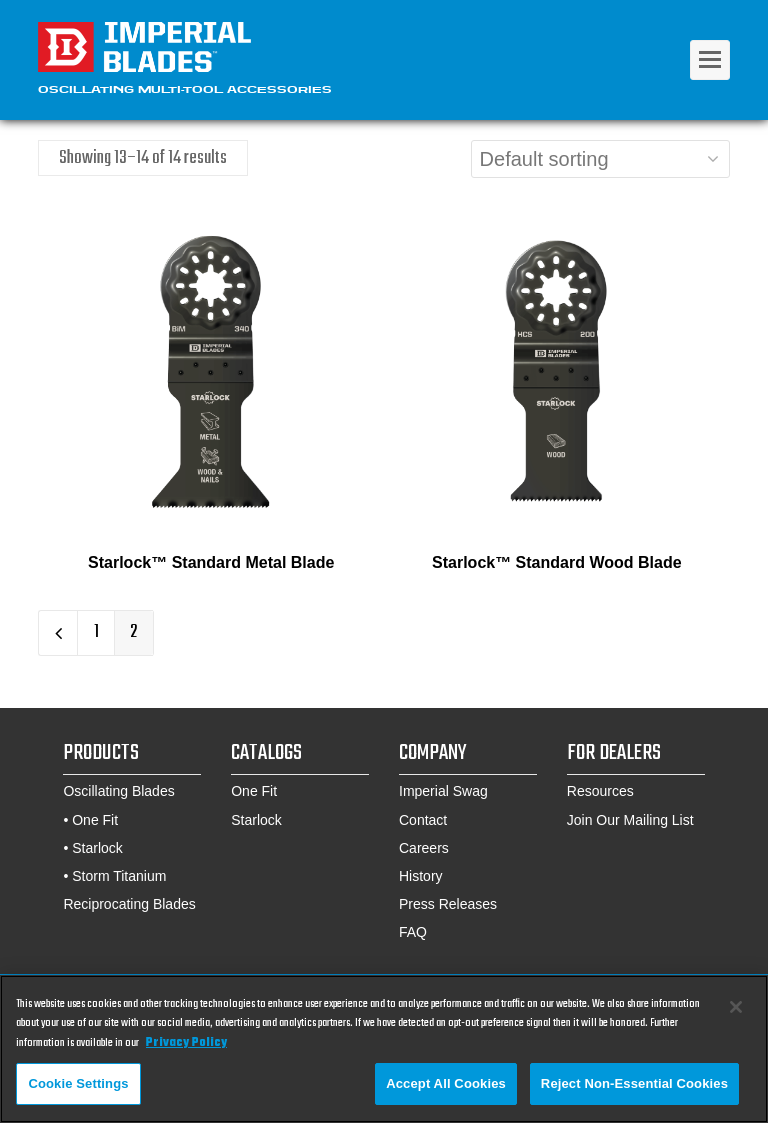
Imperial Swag (443, 791)
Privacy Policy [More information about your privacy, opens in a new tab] (186, 1047)
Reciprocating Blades (129, 904)
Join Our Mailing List (630, 820)
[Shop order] (600, 159)
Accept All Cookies (446, 1088)
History (421, 876)
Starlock (97, 848)
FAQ (413, 932)
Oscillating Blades (118, 791)
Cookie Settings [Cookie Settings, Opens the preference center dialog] (78, 1088)
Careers (424, 848)
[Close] (736, 1011)
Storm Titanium (119, 876)
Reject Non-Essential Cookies (634, 1088)
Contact (423, 820)
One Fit (95, 820)
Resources (600, 791)
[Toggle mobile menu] (710, 60)
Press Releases (448, 904)
